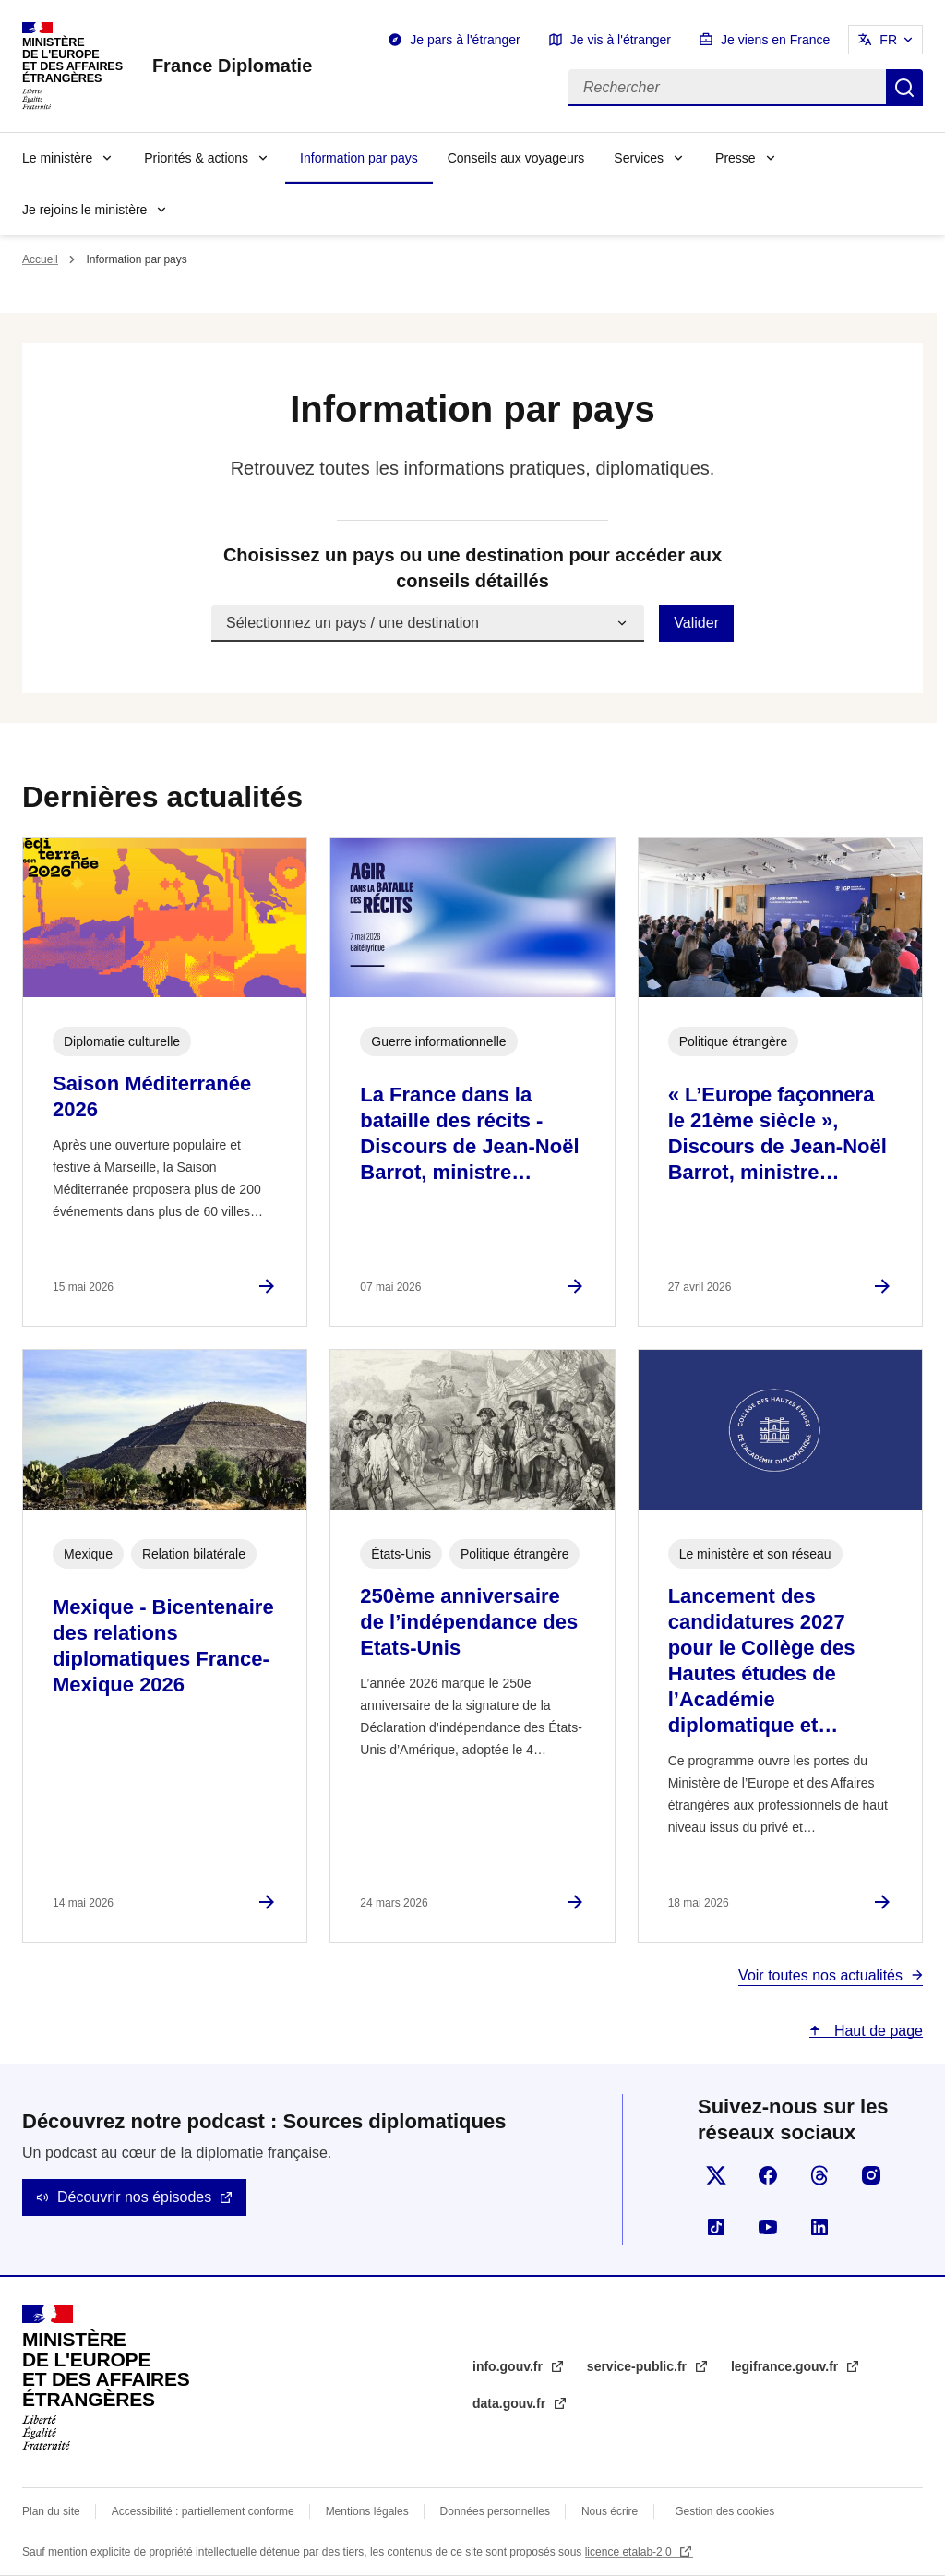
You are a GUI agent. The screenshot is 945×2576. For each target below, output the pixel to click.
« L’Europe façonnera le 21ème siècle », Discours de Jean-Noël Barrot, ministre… (777, 1133)
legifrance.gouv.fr (786, 2366)
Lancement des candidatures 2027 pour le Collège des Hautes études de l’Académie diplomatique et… (761, 1660)
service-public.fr (638, 2366)
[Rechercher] (727, 87)
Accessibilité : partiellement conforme (203, 2511)
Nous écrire (609, 2511)
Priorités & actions (196, 157)
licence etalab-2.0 (630, 2552)
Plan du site (51, 2511)
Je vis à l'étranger (620, 39)
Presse (735, 157)
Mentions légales (367, 2511)
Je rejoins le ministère (84, 209)
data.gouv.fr (510, 2403)
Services (639, 157)
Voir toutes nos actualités (820, 1975)
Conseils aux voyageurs (516, 157)
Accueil (40, 259)
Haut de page (876, 2031)
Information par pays (359, 157)
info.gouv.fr (509, 2366)
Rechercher (904, 87)
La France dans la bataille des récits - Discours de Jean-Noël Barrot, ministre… (469, 1133)
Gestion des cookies (724, 2511)
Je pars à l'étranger (465, 39)
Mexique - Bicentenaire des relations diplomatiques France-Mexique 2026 (163, 1645)
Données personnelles (495, 2511)
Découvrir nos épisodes (134, 2197)
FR (888, 39)
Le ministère (57, 157)
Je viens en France (775, 39)
